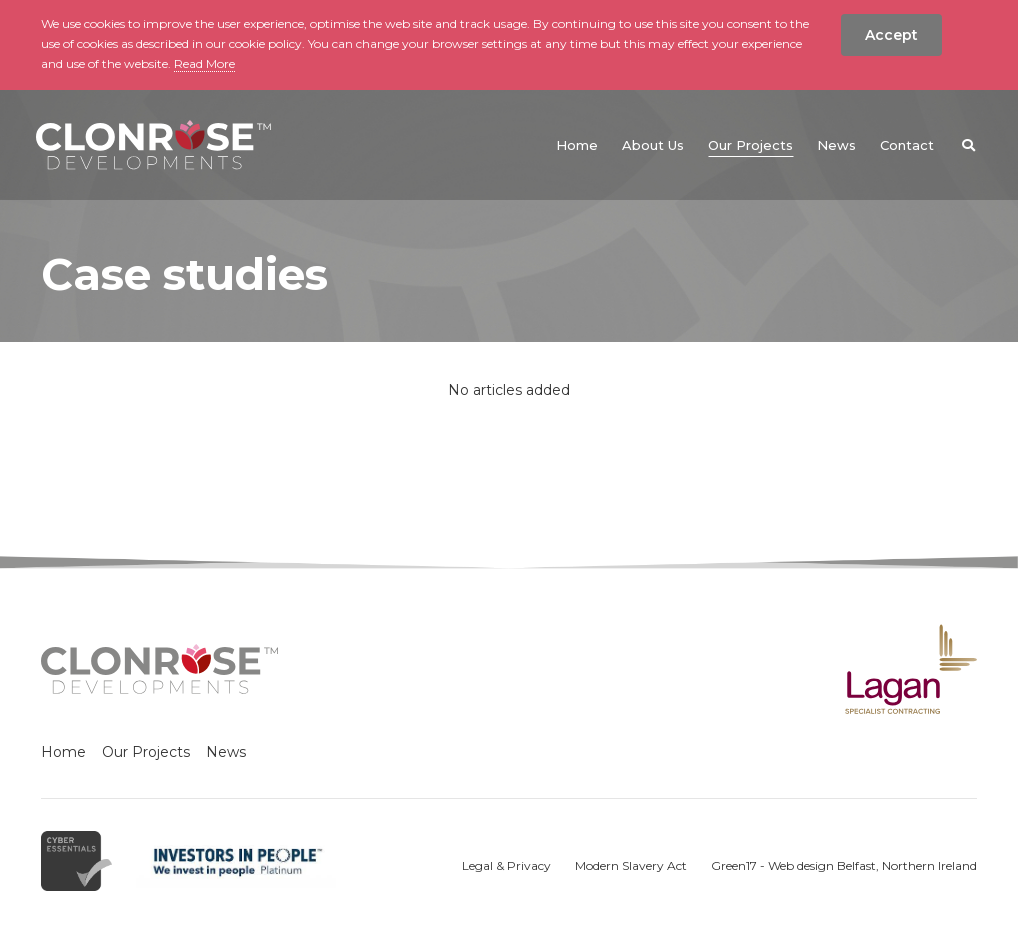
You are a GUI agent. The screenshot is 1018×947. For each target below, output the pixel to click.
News (226, 752)
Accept (891, 35)
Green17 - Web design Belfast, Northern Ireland (844, 865)
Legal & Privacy (506, 865)
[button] (968, 145)
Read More (204, 63)
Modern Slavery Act (631, 865)
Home (63, 752)
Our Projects (146, 752)
